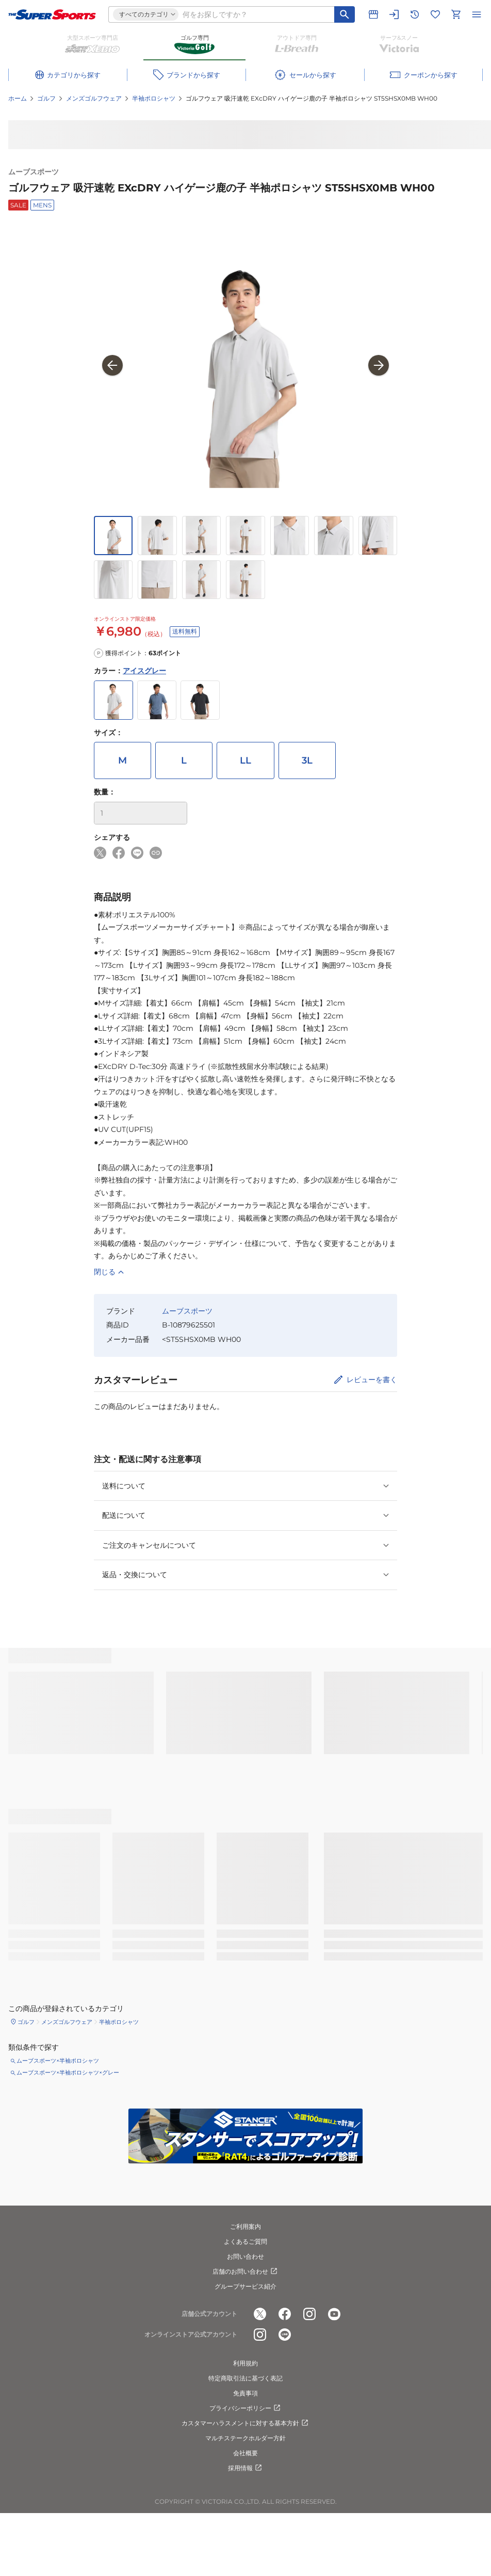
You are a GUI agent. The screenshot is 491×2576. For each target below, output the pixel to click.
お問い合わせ (245, 2256)
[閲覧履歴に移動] (415, 14)
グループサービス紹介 (245, 2286)
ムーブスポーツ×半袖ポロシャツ (58, 2060)
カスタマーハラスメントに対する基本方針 (245, 2423)
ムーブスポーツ (33, 171)
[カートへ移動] (456, 14)
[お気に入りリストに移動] (435, 14)
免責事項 (245, 2393)
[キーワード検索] (344, 14)
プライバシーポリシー (245, 2408)
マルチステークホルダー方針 (245, 2438)
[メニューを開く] (476, 14)
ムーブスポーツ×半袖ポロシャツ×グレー (68, 2072)
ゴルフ (46, 98)
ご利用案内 (245, 2226)
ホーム (17, 98)
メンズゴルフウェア (94, 98)
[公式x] (260, 2314)
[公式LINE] (285, 2335)
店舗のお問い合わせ (245, 2271)
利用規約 (245, 2363)
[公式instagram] (309, 2314)
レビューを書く (372, 1379)
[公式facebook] (285, 2314)
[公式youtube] (334, 2314)
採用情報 (245, 2468)
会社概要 (245, 2453)
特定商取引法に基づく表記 (245, 2378)
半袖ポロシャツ (153, 98)
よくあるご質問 (245, 2241)
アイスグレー (144, 670)
